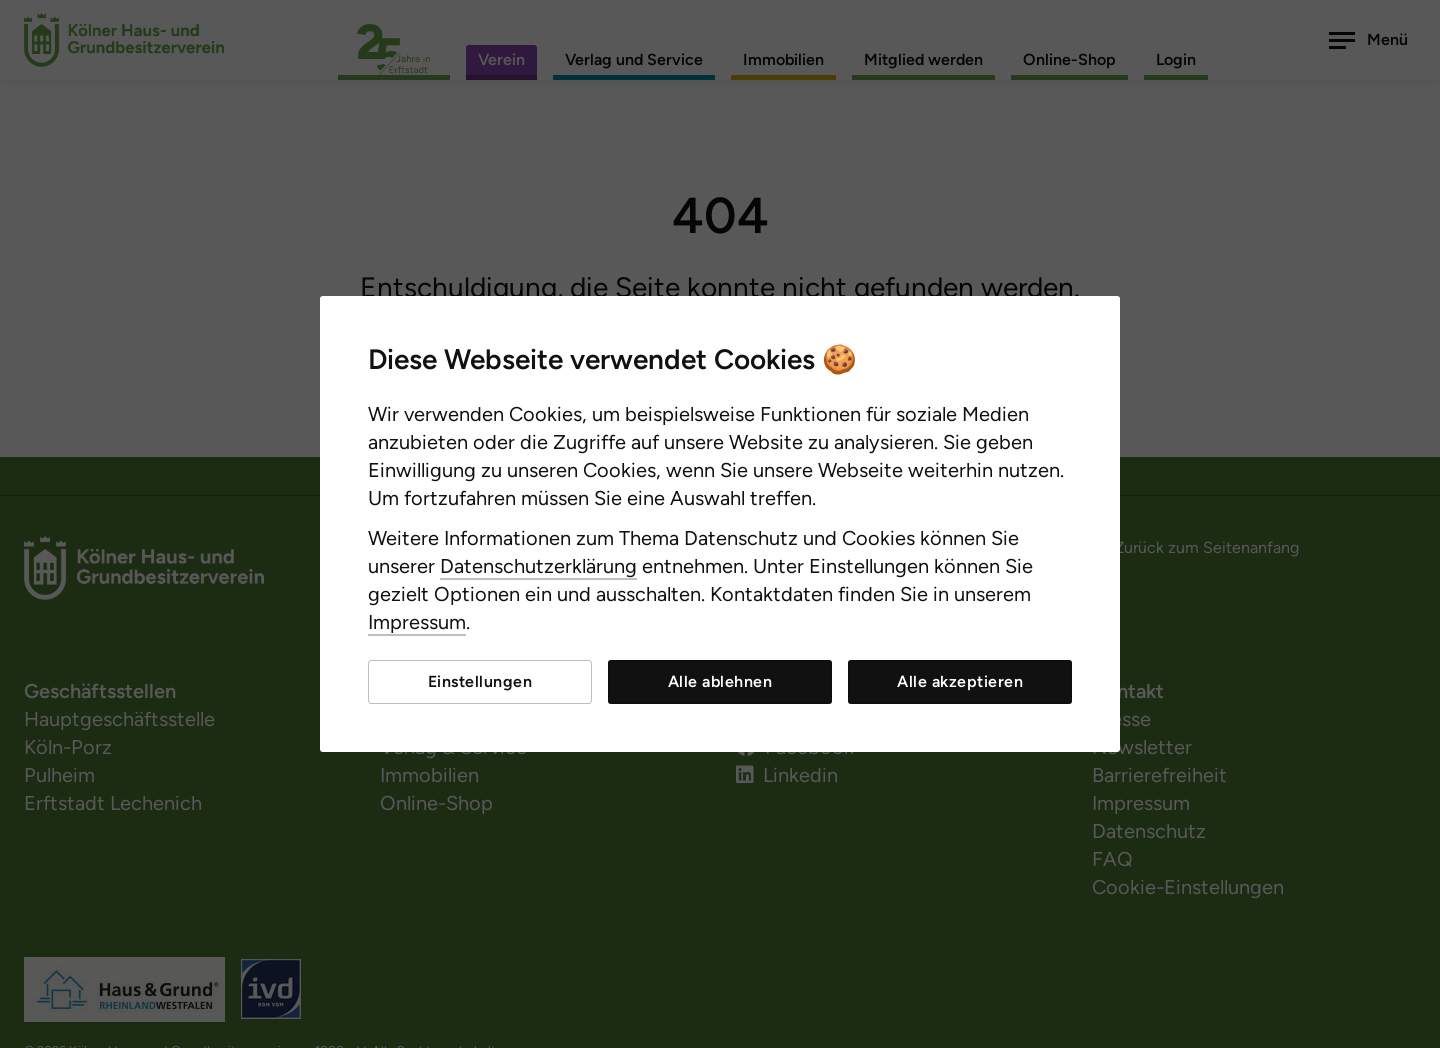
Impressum (417, 622)
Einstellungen (480, 681)
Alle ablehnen (720, 681)
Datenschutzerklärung (538, 566)
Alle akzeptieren (960, 681)
